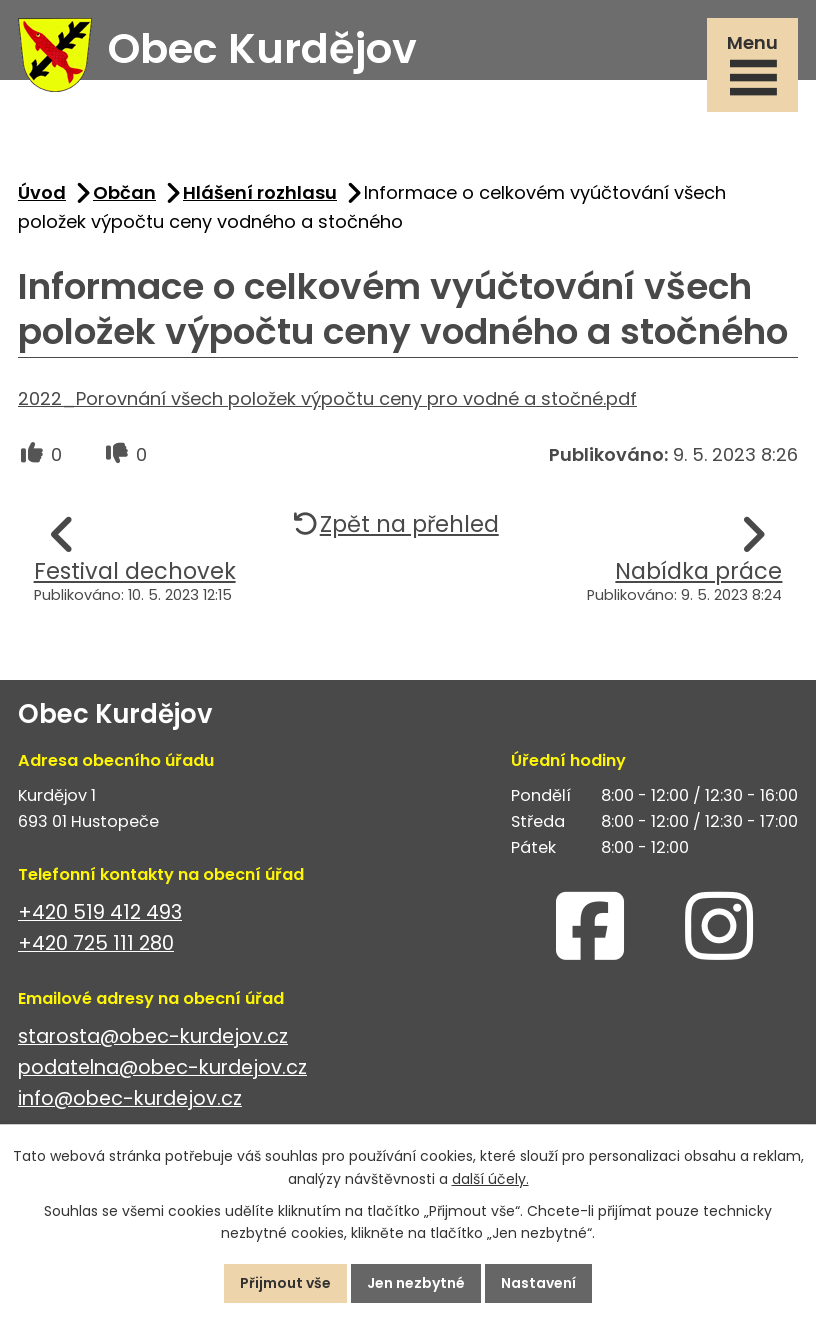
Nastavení (538, 1283)
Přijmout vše (285, 1283)
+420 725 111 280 (96, 943)
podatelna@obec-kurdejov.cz (162, 1067)
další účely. (490, 1179)
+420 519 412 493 (100, 912)
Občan (124, 192)
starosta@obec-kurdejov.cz (153, 1036)
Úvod (42, 192)
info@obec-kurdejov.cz (130, 1098)
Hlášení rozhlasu (260, 192)
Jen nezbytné (416, 1283)
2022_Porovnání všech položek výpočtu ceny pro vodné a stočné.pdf (327, 398)
